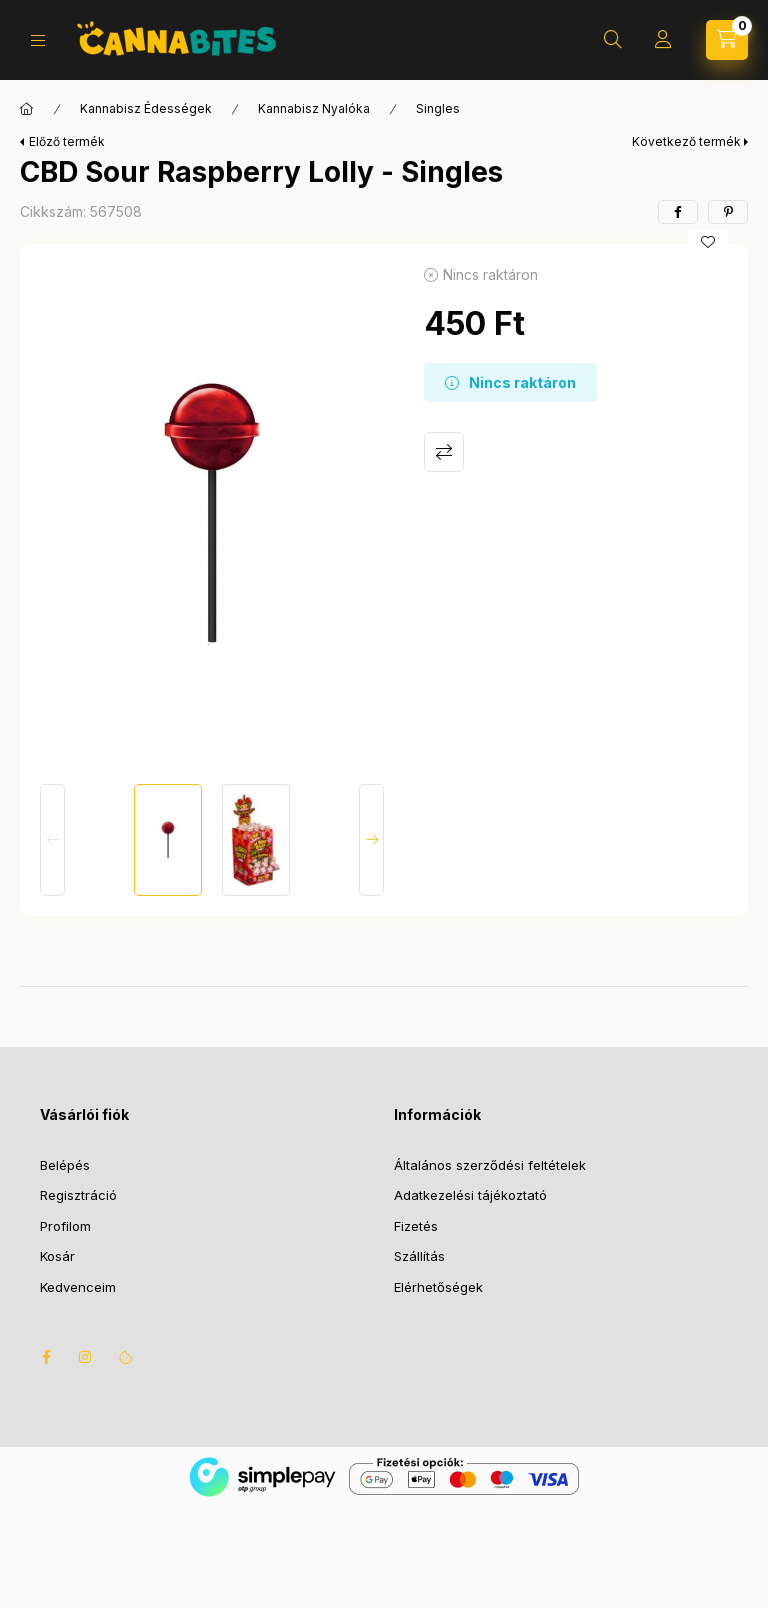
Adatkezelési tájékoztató (470, 1195)
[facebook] (678, 212)
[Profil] (663, 40)
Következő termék (686, 141)
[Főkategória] (27, 109)
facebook (46, 1357)
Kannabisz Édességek (146, 108)
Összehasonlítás (444, 452)
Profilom (65, 1226)
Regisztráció (78, 1195)
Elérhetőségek (438, 1287)
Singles (438, 108)
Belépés (65, 1165)
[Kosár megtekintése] (727, 40)
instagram (86, 1357)
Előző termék (67, 141)
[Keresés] (613, 40)
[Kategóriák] (38, 40)
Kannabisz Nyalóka (314, 108)
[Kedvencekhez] (708, 242)
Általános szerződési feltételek (490, 1165)
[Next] (371, 840)
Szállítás (419, 1256)
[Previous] (52, 840)
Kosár (57, 1256)
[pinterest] (728, 212)
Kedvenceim (78, 1287)
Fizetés (416, 1226)
